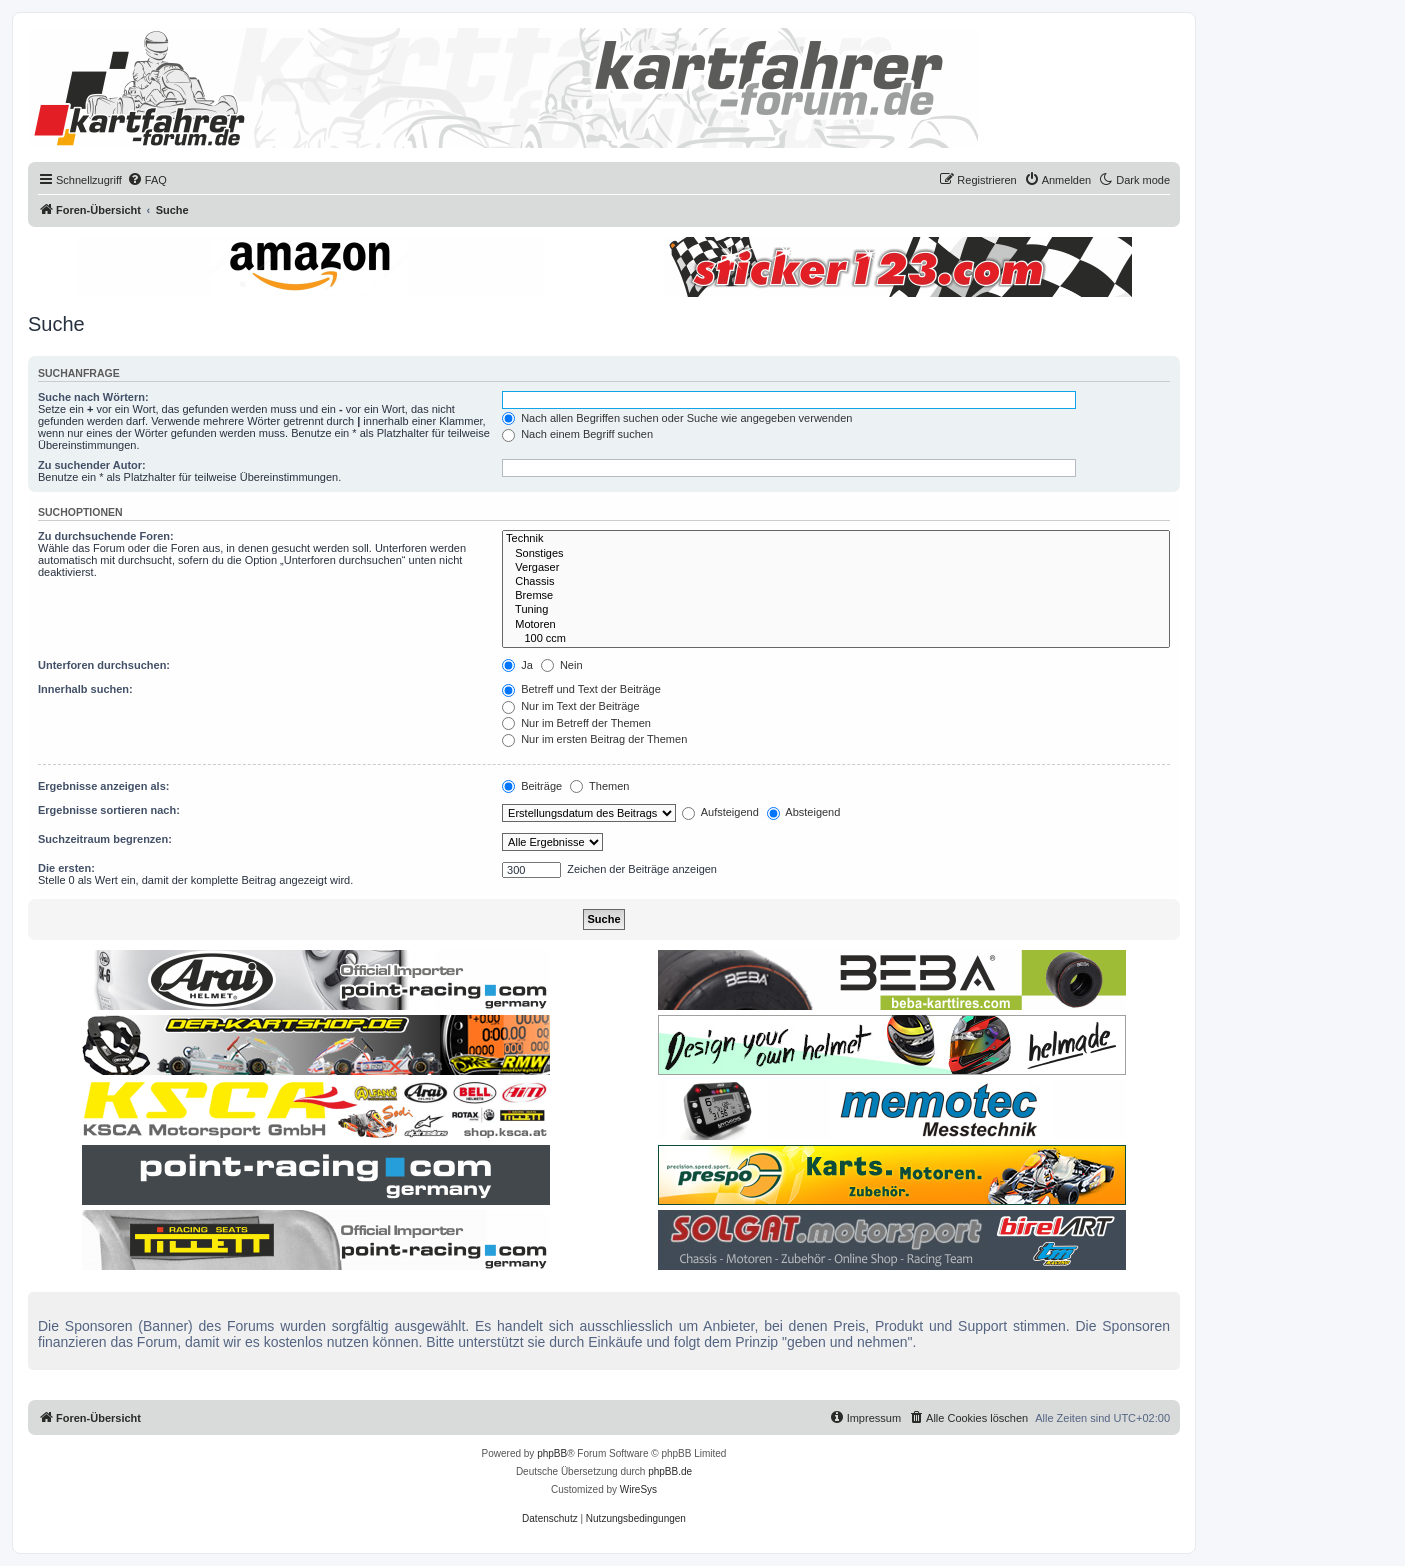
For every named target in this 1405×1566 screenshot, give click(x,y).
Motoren (836, 625)
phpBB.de (670, 1471)
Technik (836, 539)
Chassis (836, 582)
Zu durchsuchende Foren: (106, 536)
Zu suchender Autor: (92, 465)
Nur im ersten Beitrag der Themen (594, 739)
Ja (517, 665)
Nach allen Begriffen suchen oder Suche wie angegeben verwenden (677, 418)
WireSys (638, 1489)
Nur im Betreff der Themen (576, 723)
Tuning (836, 610)
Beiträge (532, 786)
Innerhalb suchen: (85, 689)
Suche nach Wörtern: (93, 397)
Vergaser (836, 568)
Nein (562, 665)
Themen (599, 786)
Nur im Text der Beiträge (570, 706)
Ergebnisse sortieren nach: (109, 810)
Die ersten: (66, 868)
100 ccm (836, 639)
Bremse (836, 596)
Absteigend (804, 812)
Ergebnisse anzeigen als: (103, 786)
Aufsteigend (720, 812)
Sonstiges (836, 554)
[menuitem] (147, 180)
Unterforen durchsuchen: (104, 665)
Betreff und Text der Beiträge (581, 689)
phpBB (552, 1453)
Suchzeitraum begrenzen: (105, 839)
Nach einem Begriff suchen (577, 434)
